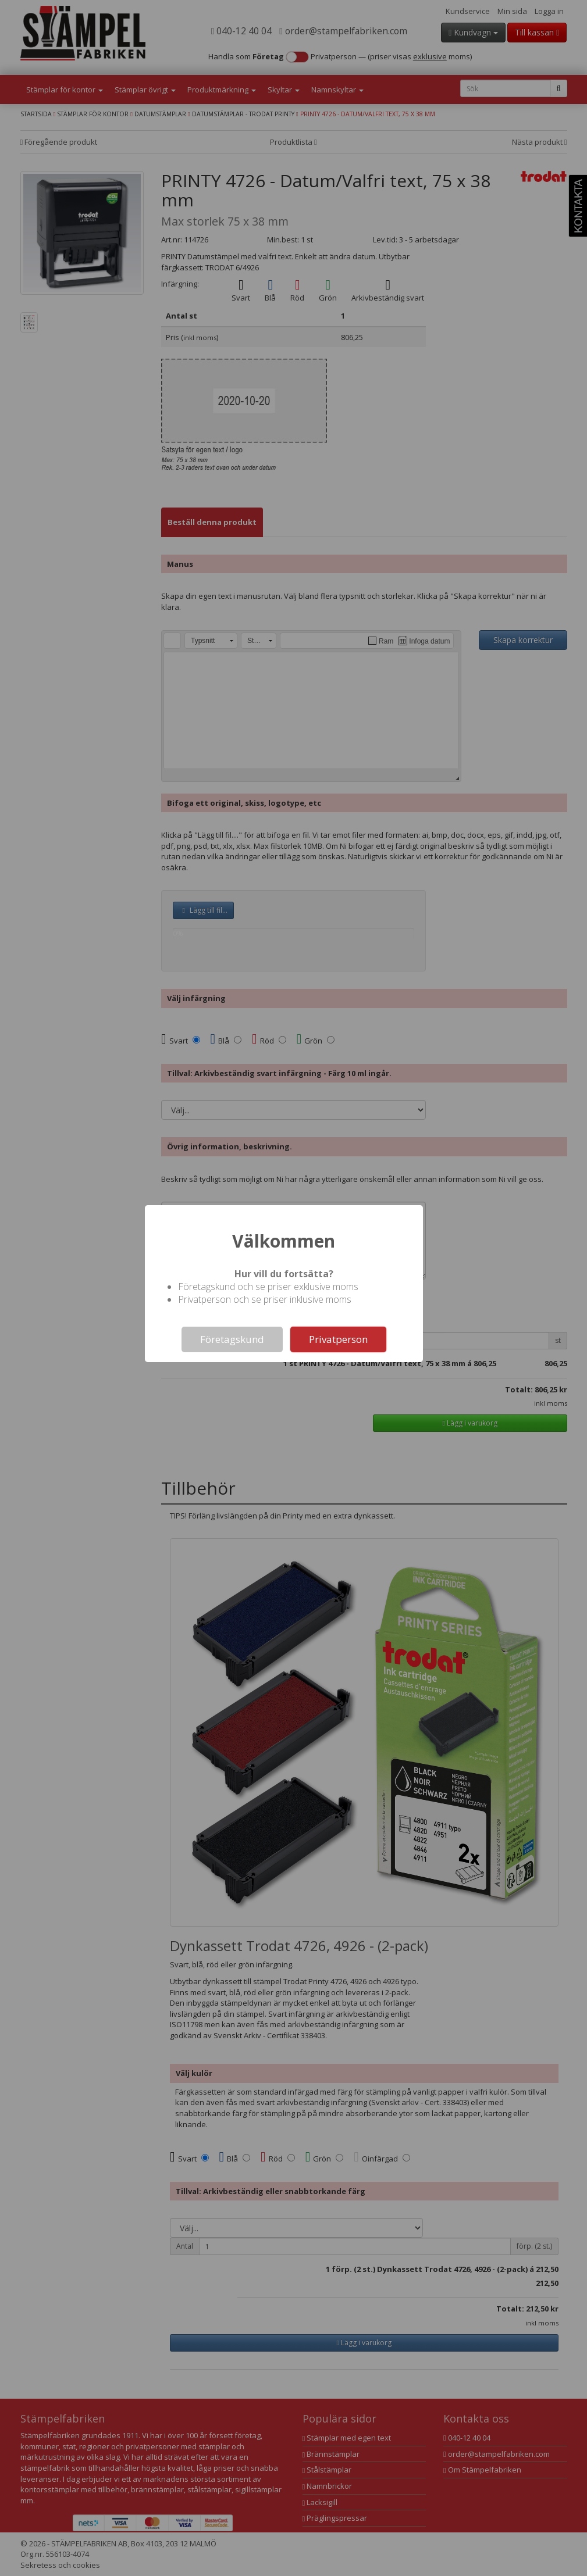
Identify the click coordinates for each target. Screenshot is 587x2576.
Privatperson (338, 1339)
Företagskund (232, 1339)
